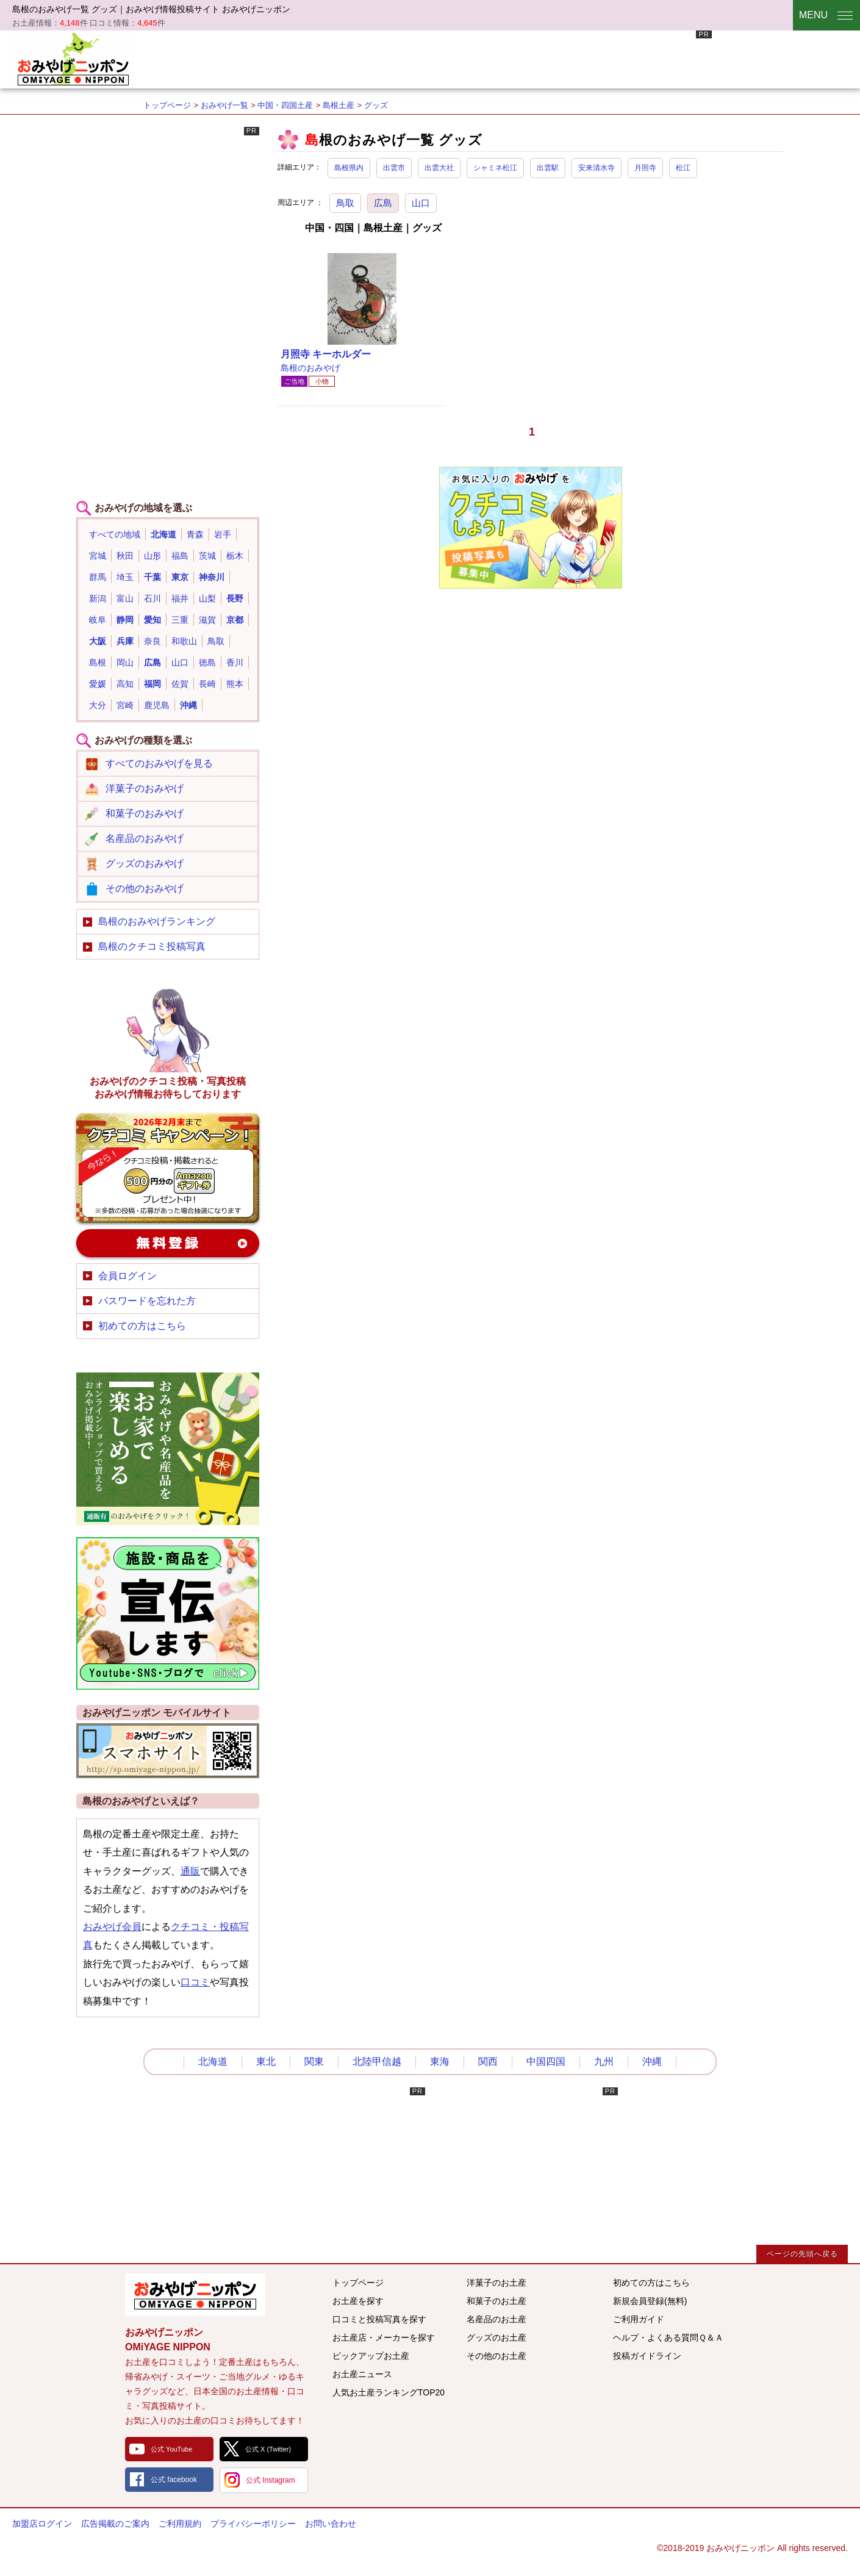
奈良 (152, 641)
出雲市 (394, 167)
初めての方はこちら (142, 1326)
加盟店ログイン (42, 2523)
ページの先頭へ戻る (802, 2254)
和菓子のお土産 (496, 2301)
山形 (152, 556)
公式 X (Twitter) (268, 2449)
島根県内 (349, 167)
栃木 (234, 556)
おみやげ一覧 (224, 105)
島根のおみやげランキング (156, 921)
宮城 (97, 556)
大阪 (97, 641)
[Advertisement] (490, 57)
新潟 (97, 598)
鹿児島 (157, 705)
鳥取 (345, 203)
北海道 (163, 534)
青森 (195, 534)
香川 (234, 662)
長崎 (207, 684)
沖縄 (188, 705)
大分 (97, 705)
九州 (604, 2061)
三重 (179, 620)
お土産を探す (358, 2301)
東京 (179, 577)
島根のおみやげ (310, 368)
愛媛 (97, 684)
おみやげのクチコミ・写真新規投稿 (167, 1168)
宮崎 (125, 705)
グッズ (376, 105)
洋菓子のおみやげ (145, 788)
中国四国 (545, 2061)
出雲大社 (439, 167)
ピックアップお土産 (370, 2356)
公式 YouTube (171, 2449)
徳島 (207, 662)
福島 (179, 556)
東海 (440, 2061)
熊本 (234, 684)
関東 (314, 2061)
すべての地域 (114, 534)
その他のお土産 (496, 2356)
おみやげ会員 (112, 1926)
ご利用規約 (180, 2523)
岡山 (125, 662)
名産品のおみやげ (145, 838)
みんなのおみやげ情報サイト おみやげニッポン (195, 2294)
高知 (125, 684)
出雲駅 (548, 167)
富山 (125, 598)
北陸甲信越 (377, 2061)
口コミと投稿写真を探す (379, 2319)
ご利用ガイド (638, 2319)
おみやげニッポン (73, 57)
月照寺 (645, 167)
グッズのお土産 (496, 2337)
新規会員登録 (167, 1243)
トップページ (167, 105)
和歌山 (184, 641)
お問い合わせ (330, 2523)
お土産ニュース (362, 2374)
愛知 (152, 620)
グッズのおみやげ (145, 863)
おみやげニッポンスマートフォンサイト (167, 1750)
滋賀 (207, 620)
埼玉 (125, 577)
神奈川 (211, 577)
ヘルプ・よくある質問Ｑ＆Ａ (668, 2337)
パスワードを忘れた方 (147, 1301)
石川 (152, 598)
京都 (234, 620)
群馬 (97, 577)
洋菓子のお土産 (496, 2282)
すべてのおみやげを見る (159, 763)
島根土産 (338, 105)
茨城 (207, 556)
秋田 (125, 556)
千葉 (152, 577)
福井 (179, 598)
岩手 (222, 534)
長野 (234, 598)
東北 (266, 2061)
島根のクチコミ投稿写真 (152, 946)
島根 (97, 662)
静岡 (125, 620)
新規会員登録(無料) (650, 2301)
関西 (488, 2061)
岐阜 (97, 620)
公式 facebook (174, 2479)
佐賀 (179, 684)
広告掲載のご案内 (115, 2523)
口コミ (195, 1982)
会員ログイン (127, 1276)
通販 (190, 1871)
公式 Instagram (270, 2480)
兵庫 (125, 641)
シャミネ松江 (495, 167)
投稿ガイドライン (647, 2356)
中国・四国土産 (285, 105)
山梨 (207, 598)
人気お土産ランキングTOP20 (388, 2392)
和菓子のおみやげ (145, 813)
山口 (421, 203)
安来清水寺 (596, 167)
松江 (683, 167)
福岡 (152, 684)
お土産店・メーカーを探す (383, 2337)
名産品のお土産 (496, 2319)
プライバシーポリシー (253, 2523)
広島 (383, 203)
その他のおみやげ (145, 888)
